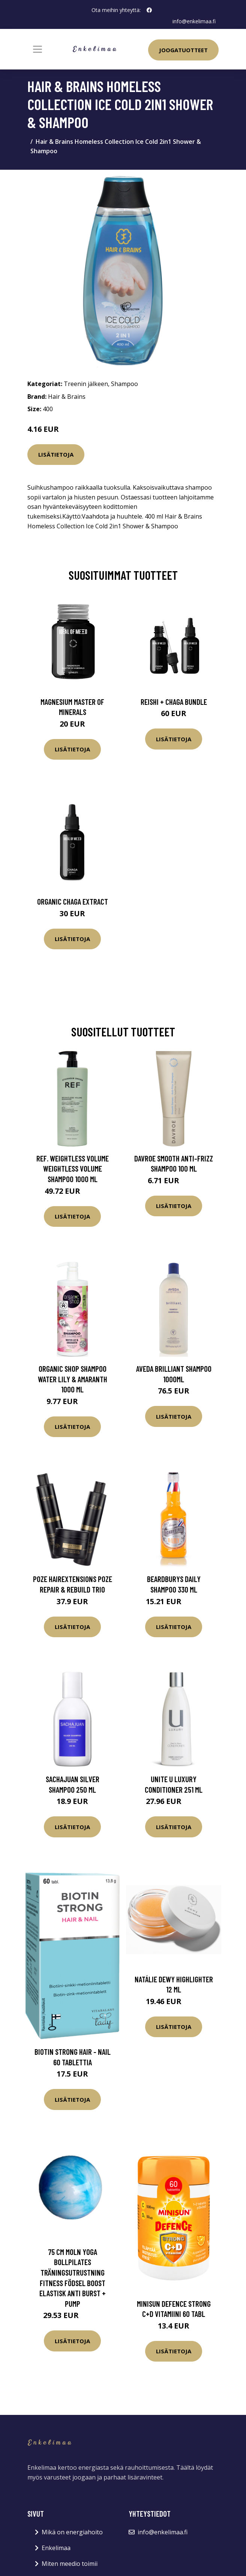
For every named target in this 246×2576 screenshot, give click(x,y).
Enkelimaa (56, 2548)
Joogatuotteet (183, 50)
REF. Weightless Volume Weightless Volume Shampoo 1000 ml (72, 1169)
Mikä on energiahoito (72, 2532)
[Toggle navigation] (37, 49)
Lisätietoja (56, 454)
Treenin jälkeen (86, 384)
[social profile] (149, 10)
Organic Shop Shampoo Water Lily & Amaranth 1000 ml (72, 1379)
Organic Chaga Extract (72, 901)
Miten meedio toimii (70, 2563)
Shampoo (124, 384)
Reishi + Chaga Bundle (174, 701)
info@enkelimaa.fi (194, 21)
